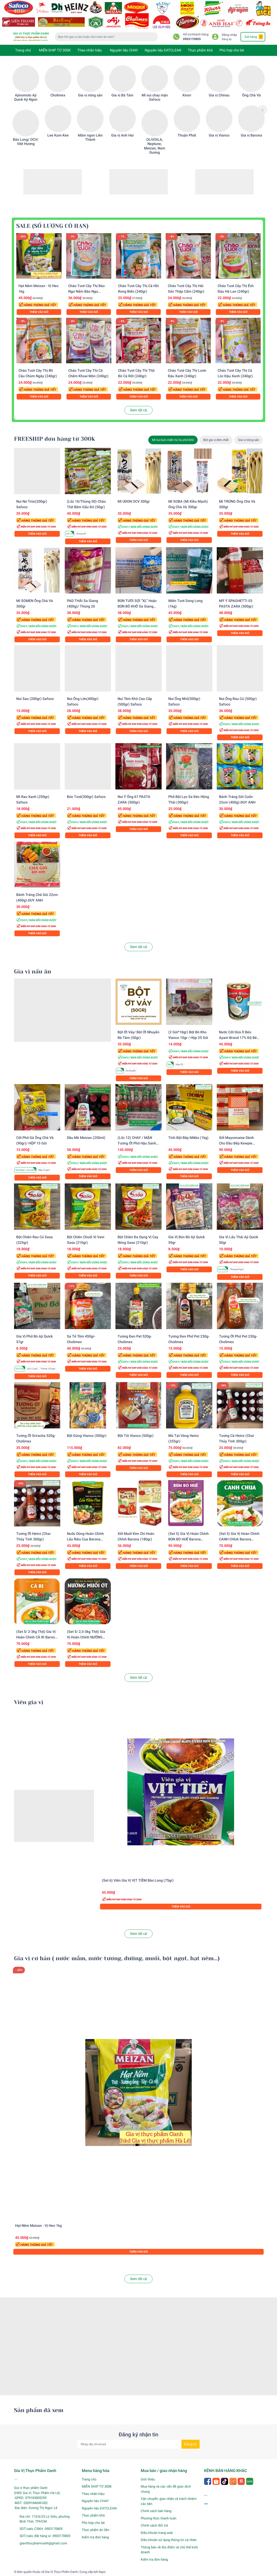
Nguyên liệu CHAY (124, 50)
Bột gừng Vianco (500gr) (86, 1436)
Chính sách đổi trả (154, 2525)
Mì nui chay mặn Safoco (155, 97)
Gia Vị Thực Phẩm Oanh (61, 2572)
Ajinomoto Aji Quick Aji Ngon (25, 97)
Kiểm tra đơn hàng (95, 2537)
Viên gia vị (28, 1702)
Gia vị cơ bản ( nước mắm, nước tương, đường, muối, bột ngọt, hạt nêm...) (117, 1958)
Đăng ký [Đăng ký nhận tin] (190, 2444)
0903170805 (192, 39)
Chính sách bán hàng (156, 2511)
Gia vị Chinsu (219, 95)
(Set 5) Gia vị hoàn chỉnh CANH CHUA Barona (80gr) (239, 1539)
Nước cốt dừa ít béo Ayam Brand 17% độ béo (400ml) (239, 1037)
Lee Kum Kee (58, 135)
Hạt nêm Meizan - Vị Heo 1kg (38, 2225)
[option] (26, 105)
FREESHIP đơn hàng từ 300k (54, 439)
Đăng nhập (229, 35)
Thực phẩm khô (200, 50)
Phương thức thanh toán (158, 2518)
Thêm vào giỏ (39, 312)
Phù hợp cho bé (231, 50)
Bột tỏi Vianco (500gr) (136, 1436)
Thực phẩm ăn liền (95, 2530)
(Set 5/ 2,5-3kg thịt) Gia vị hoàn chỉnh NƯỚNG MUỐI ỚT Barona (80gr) (86, 1637)
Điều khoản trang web (157, 2533)
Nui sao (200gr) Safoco (35, 699)
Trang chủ (23, 50)
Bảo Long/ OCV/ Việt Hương (25, 141)
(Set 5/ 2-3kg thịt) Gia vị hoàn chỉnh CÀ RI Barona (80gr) (36, 1637)
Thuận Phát (187, 135)
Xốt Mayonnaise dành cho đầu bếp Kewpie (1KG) (236, 1143)
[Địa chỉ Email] (138, 2444)
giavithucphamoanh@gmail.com (43, 2543)
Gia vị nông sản (90, 95)
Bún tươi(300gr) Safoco (86, 797)
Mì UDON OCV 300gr (134, 501)
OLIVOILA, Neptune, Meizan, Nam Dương (154, 146)
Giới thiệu (148, 2479)
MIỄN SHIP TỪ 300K (55, 50)
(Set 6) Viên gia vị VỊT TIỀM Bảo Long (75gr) (138, 1880)
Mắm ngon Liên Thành (90, 137)
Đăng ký (227, 39)
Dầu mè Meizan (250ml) (86, 1138)
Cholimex (57, 95)
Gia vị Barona (251, 135)
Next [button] (262, 110)
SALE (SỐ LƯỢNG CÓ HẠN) (52, 226)
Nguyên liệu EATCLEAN (163, 50)
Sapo (102, 2572)
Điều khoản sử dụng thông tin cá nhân (169, 2540)
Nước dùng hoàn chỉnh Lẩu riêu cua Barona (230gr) (85, 1539)
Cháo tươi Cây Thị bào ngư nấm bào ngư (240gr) (86, 291)
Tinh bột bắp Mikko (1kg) (188, 1138)
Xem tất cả (138, 410)
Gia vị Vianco (219, 135)
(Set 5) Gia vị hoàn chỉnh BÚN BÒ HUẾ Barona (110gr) (188, 1539)
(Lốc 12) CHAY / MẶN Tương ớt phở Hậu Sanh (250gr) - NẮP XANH (137, 1143)
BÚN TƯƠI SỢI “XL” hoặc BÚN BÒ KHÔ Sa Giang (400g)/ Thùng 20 (137, 606)
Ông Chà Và (251, 95)
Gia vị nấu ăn (32, 971)
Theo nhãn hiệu (89, 50)
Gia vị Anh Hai (122, 135)
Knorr (187, 95)
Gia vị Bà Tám (122, 95)
